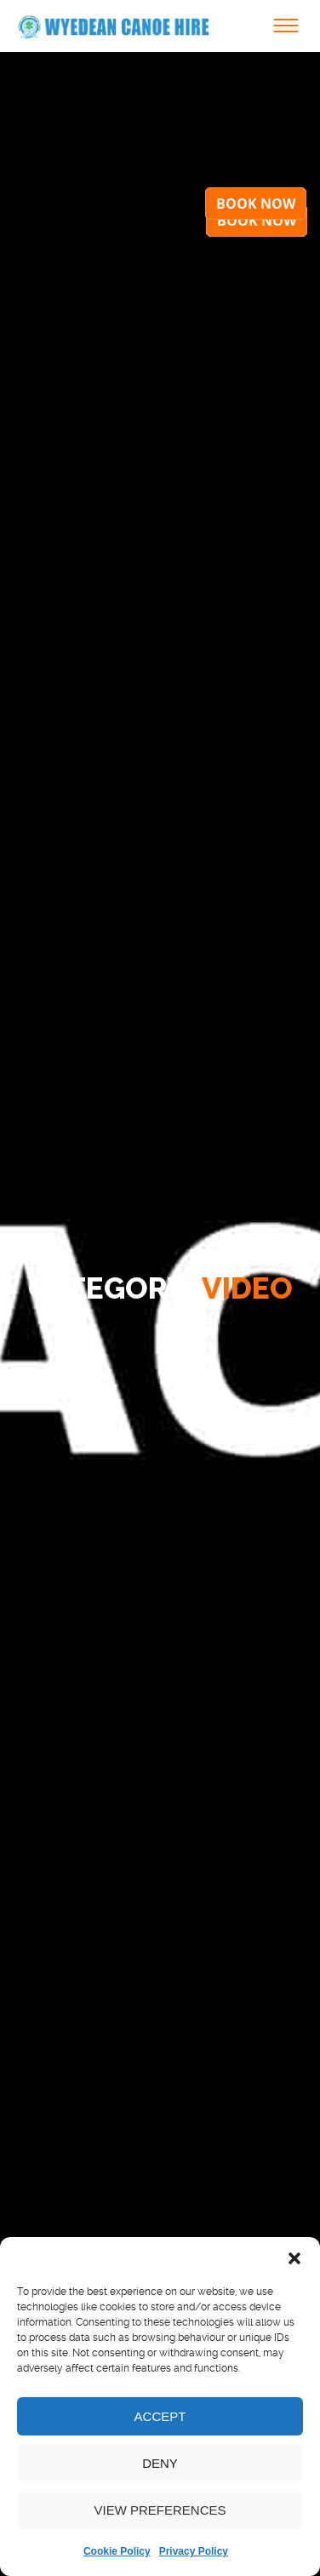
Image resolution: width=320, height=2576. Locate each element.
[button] (294, 2258)
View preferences (160, 2510)
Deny (160, 2463)
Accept (160, 2416)
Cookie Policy (117, 2551)
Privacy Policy (193, 2551)
